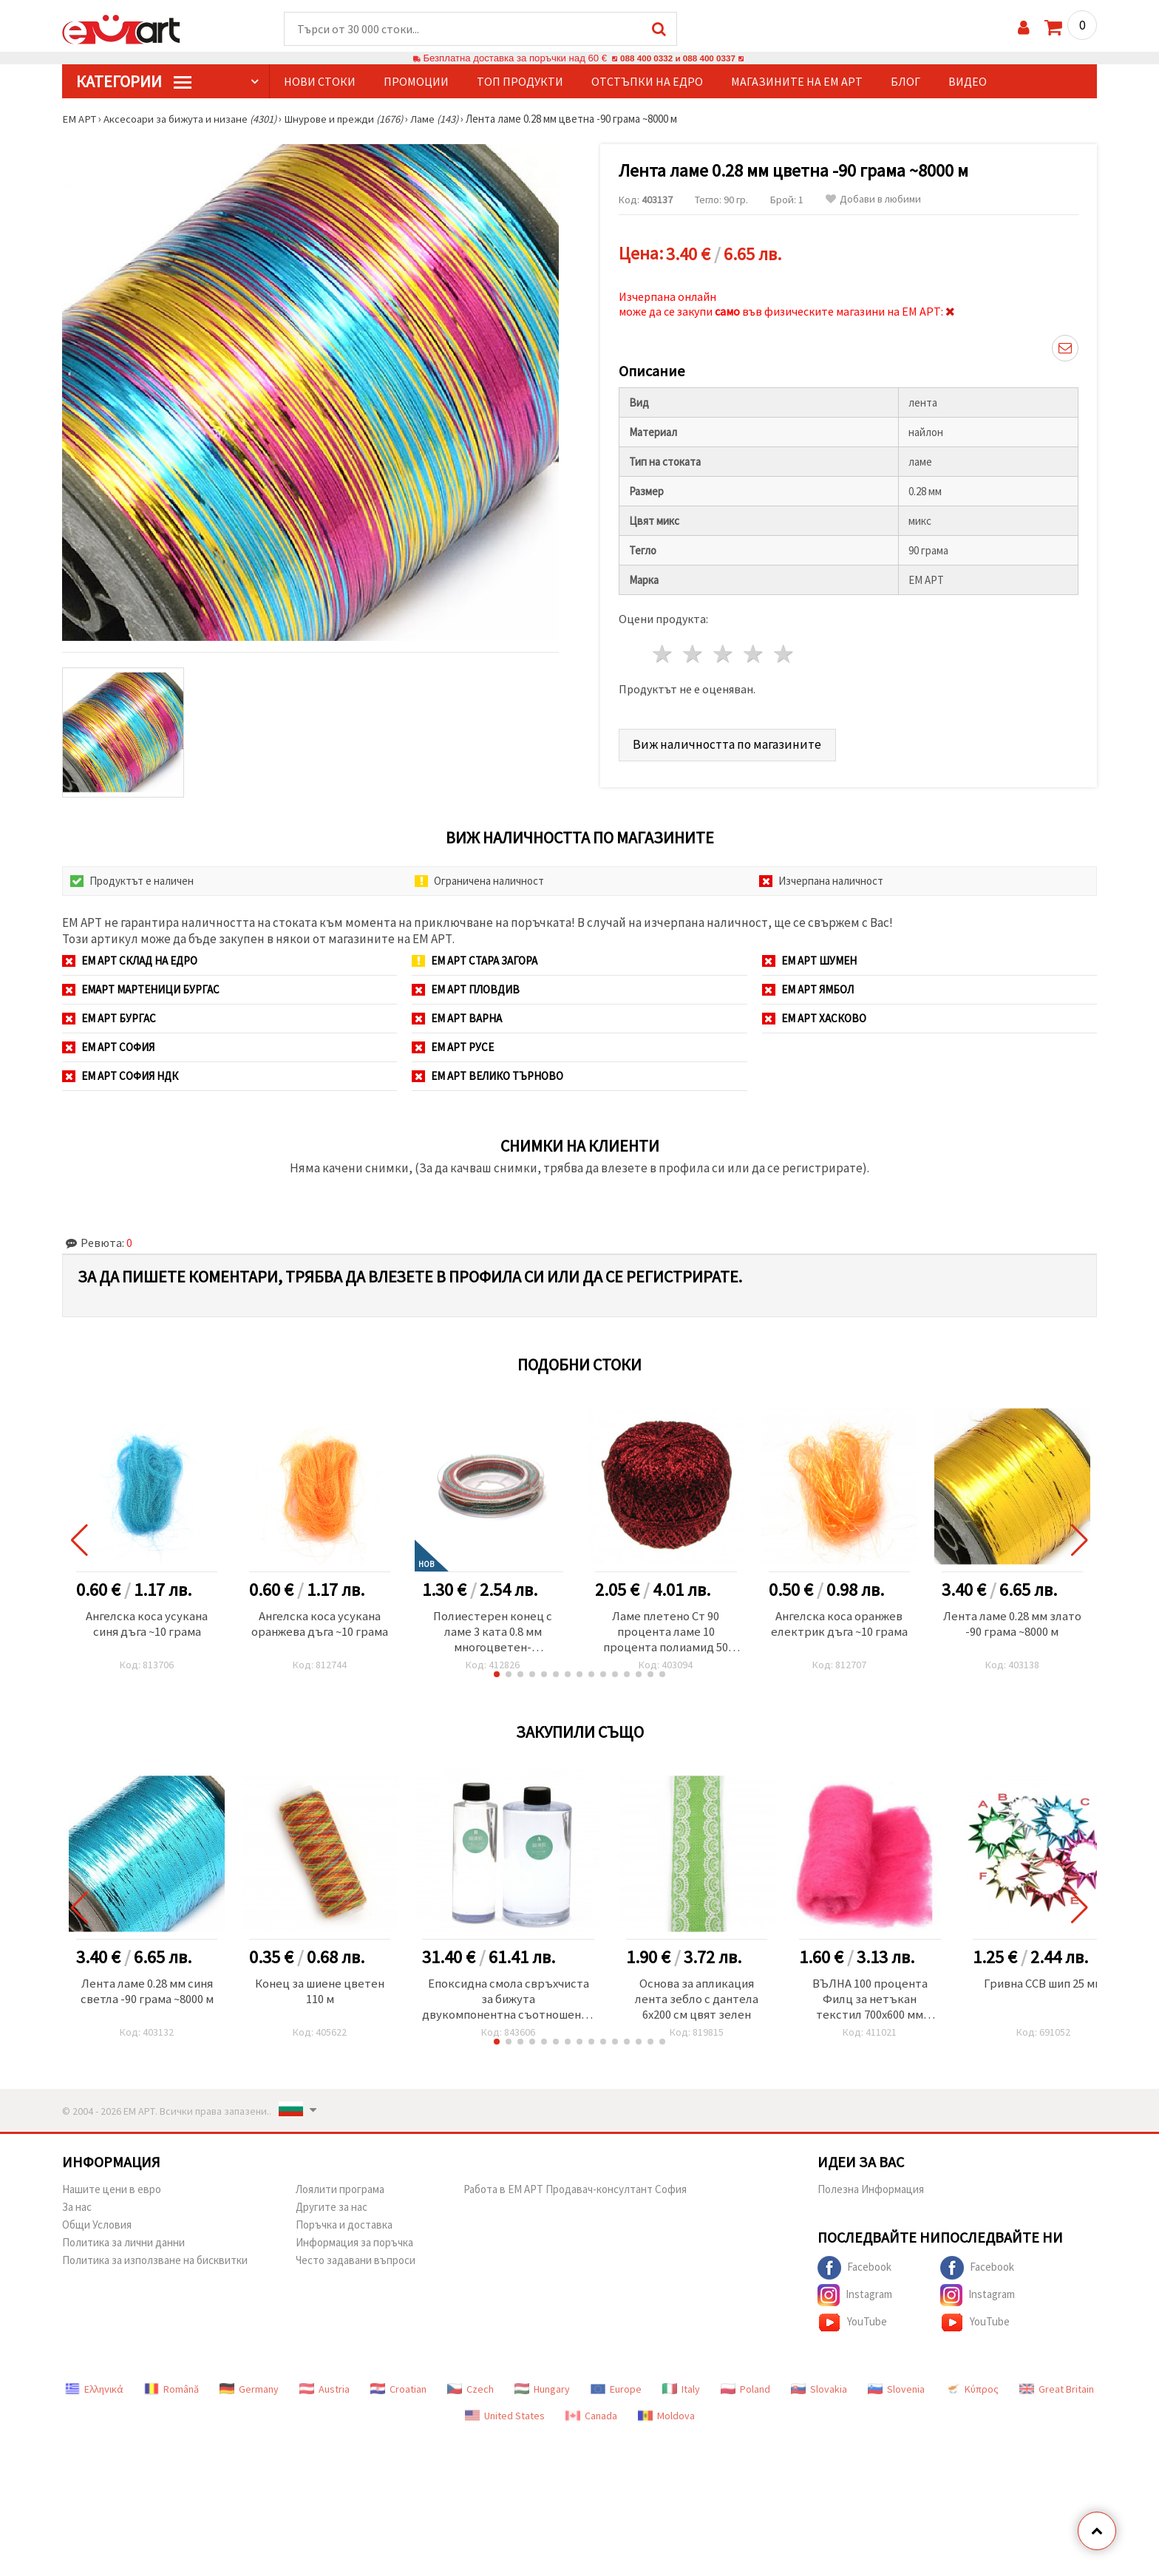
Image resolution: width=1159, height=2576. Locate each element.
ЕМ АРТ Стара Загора (474, 961)
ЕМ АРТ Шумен (809, 961)
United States (505, 2420)
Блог (905, 82)
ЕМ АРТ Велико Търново (487, 1077)
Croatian (398, 2394)
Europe (616, 2394)
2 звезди (694, 651)
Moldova (666, 2420)
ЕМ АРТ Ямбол (808, 990)
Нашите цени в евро (111, 2194)
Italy (681, 2394)
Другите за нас (331, 2212)
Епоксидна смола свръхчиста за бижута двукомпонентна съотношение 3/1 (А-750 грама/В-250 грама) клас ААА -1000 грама (511, 2003)
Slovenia (896, 2394)
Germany (249, 2394)
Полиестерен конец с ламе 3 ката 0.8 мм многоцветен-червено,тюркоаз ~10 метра (493, 1633)
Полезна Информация (871, 2194)
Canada (591, 2420)
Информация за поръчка (354, 2247)
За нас (77, 2212)
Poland (745, 2394)
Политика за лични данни (123, 2247)
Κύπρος (972, 2394)
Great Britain (1056, 2394)
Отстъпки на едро (647, 82)
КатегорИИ (133, 82)
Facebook (854, 2273)
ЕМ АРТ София (108, 1048)
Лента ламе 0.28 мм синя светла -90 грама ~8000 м (147, 1995)
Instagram (855, 2300)
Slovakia (819, 2394)
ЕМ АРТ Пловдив (466, 990)
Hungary (542, 2394)
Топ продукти (520, 82)
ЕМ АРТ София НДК (120, 1077)
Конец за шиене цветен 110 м (320, 1995)
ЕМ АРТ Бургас (109, 1019)
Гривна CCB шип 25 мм (1050, 1987)
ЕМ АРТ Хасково (814, 1019)
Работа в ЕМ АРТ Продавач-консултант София (575, 2194)
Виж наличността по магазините (728, 741)
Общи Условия (97, 2230)
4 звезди (753, 651)
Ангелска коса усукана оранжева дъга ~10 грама (320, 1625)
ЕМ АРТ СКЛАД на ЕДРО (129, 961)
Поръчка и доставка (344, 2230)
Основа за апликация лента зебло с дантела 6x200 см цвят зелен (703, 2003)
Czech (470, 2394)
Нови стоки (320, 82)
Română (171, 2394)
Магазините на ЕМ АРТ (797, 82)
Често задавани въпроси (355, 2265)
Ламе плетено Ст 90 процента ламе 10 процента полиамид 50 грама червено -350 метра (666, 1633)
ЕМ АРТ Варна (457, 1019)
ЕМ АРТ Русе (453, 1048)
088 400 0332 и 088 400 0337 (678, 58)
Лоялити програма (340, 2194)
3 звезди (724, 651)
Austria (324, 2394)
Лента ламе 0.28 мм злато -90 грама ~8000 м (1012, 1625)
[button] (497, 1677)
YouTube (852, 2327)
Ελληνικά (94, 2394)
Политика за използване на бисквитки (155, 2265)
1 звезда (663, 651)
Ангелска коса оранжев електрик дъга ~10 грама (838, 1625)
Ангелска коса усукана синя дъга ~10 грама (147, 1625)
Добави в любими (873, 199)
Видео (967, 82)
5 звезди (784, 651)
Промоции (416, 82)
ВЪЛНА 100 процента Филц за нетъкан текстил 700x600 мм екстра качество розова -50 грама (876, 2003)
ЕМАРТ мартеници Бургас (141, 990)
